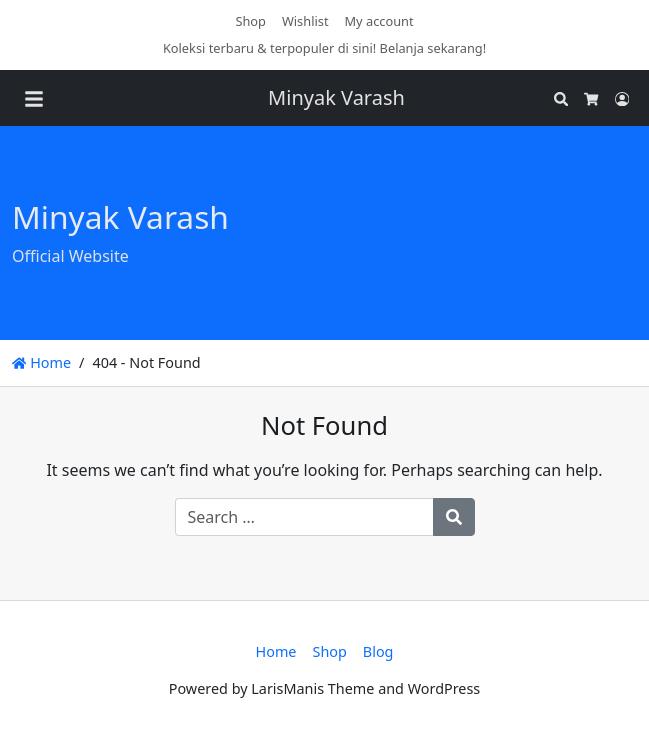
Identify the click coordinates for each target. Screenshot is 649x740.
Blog (378, 651)
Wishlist (305, 21)
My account (379, 21)
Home (41, 362)
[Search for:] (304, 517)
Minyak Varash (336, 97)
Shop (250, 21)
